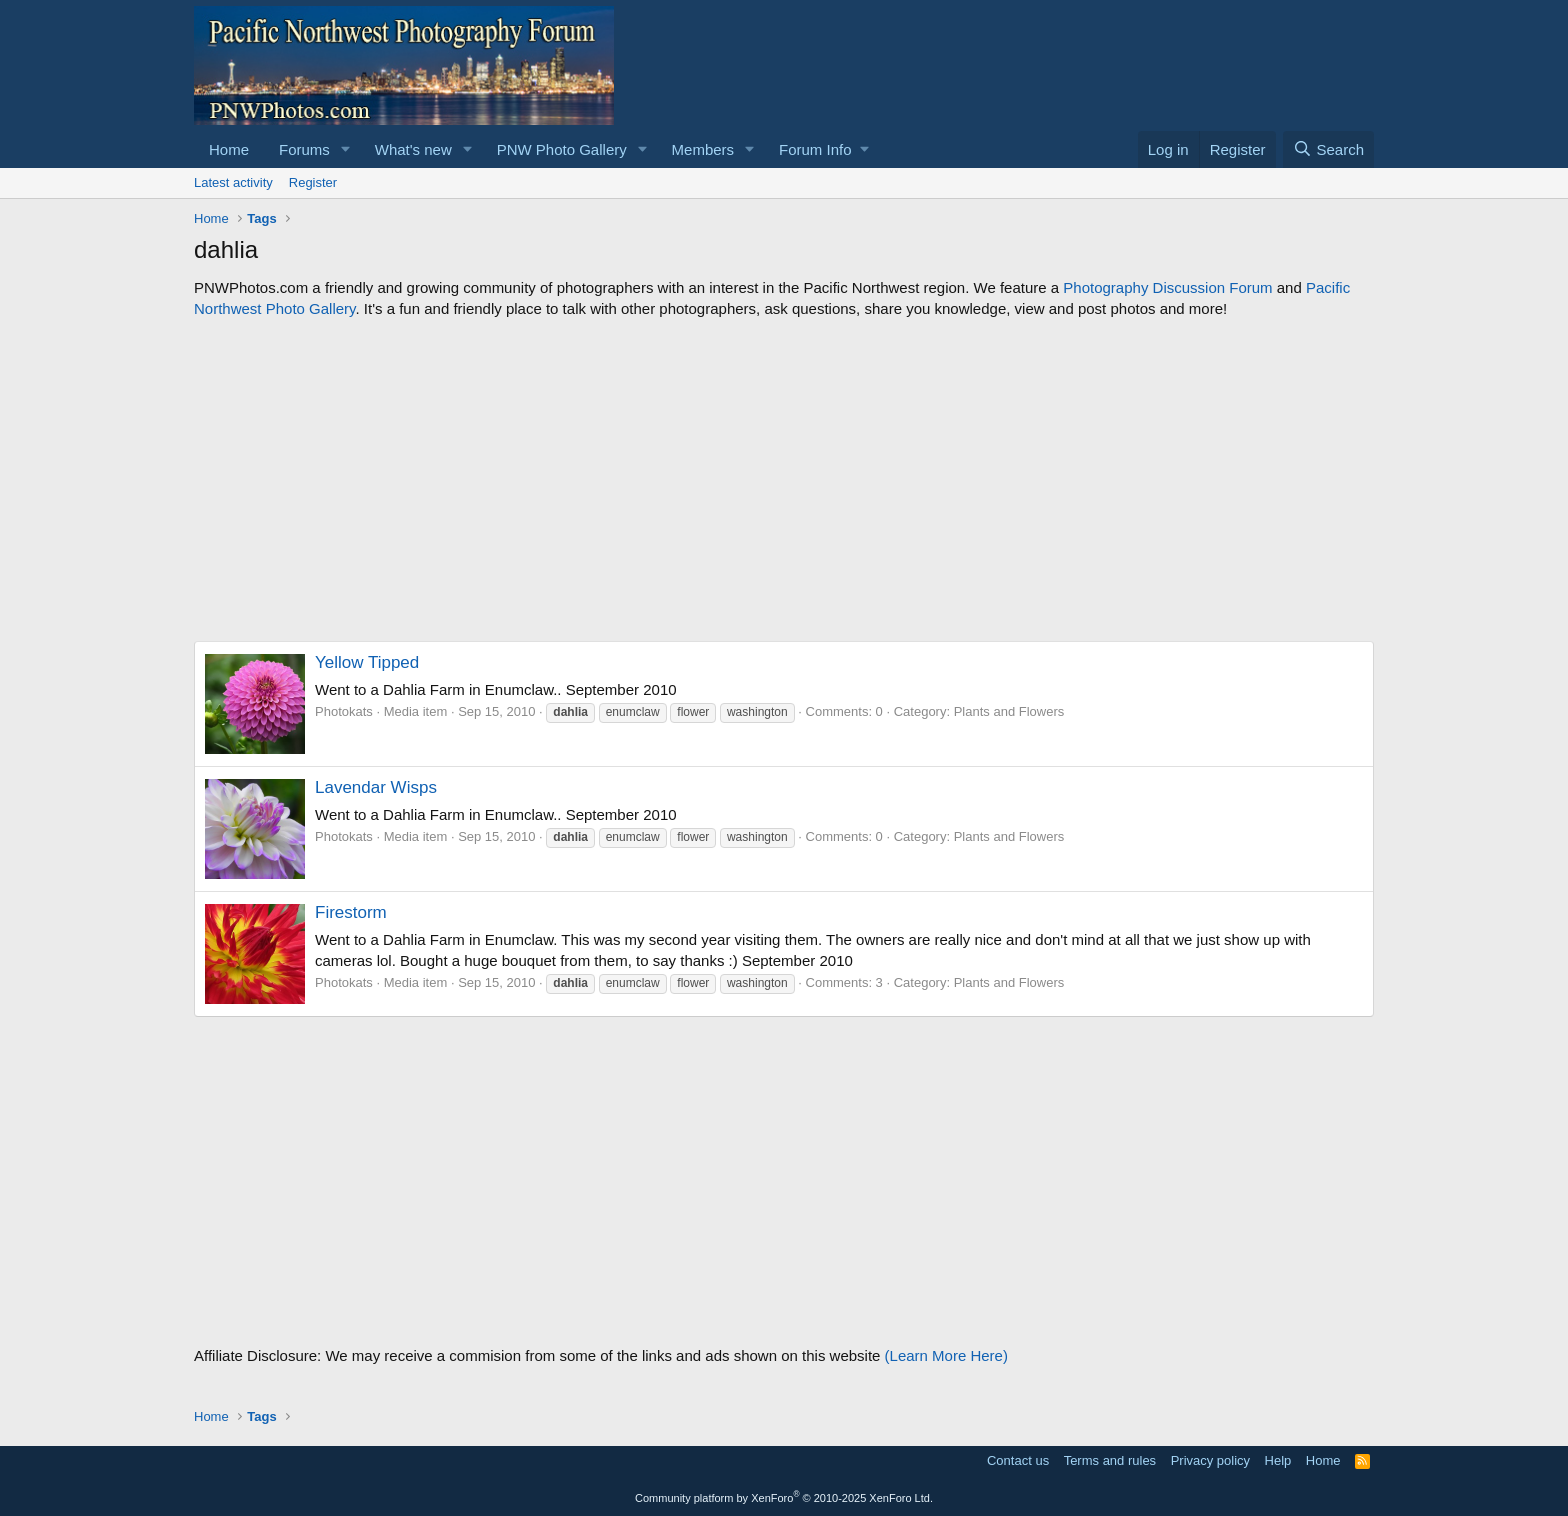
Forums (304, 149)
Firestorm (351, 912)
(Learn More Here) (946, 1355)
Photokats (344, 711)
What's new (413, 149)
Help (1278, 1460)
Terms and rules (1110, 1460)
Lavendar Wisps (376, 787)
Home (229, 149)
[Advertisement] (784, 480)
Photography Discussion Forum (1167, 287)
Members (703, 149)
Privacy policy (1210, 1460)
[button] (346, 149)
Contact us (1018, 1460)
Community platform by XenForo (784, 1498)
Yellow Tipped (367, 662)
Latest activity (233, 182)
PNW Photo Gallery (562, 149)
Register (313, 182)
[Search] (1328, 149)
